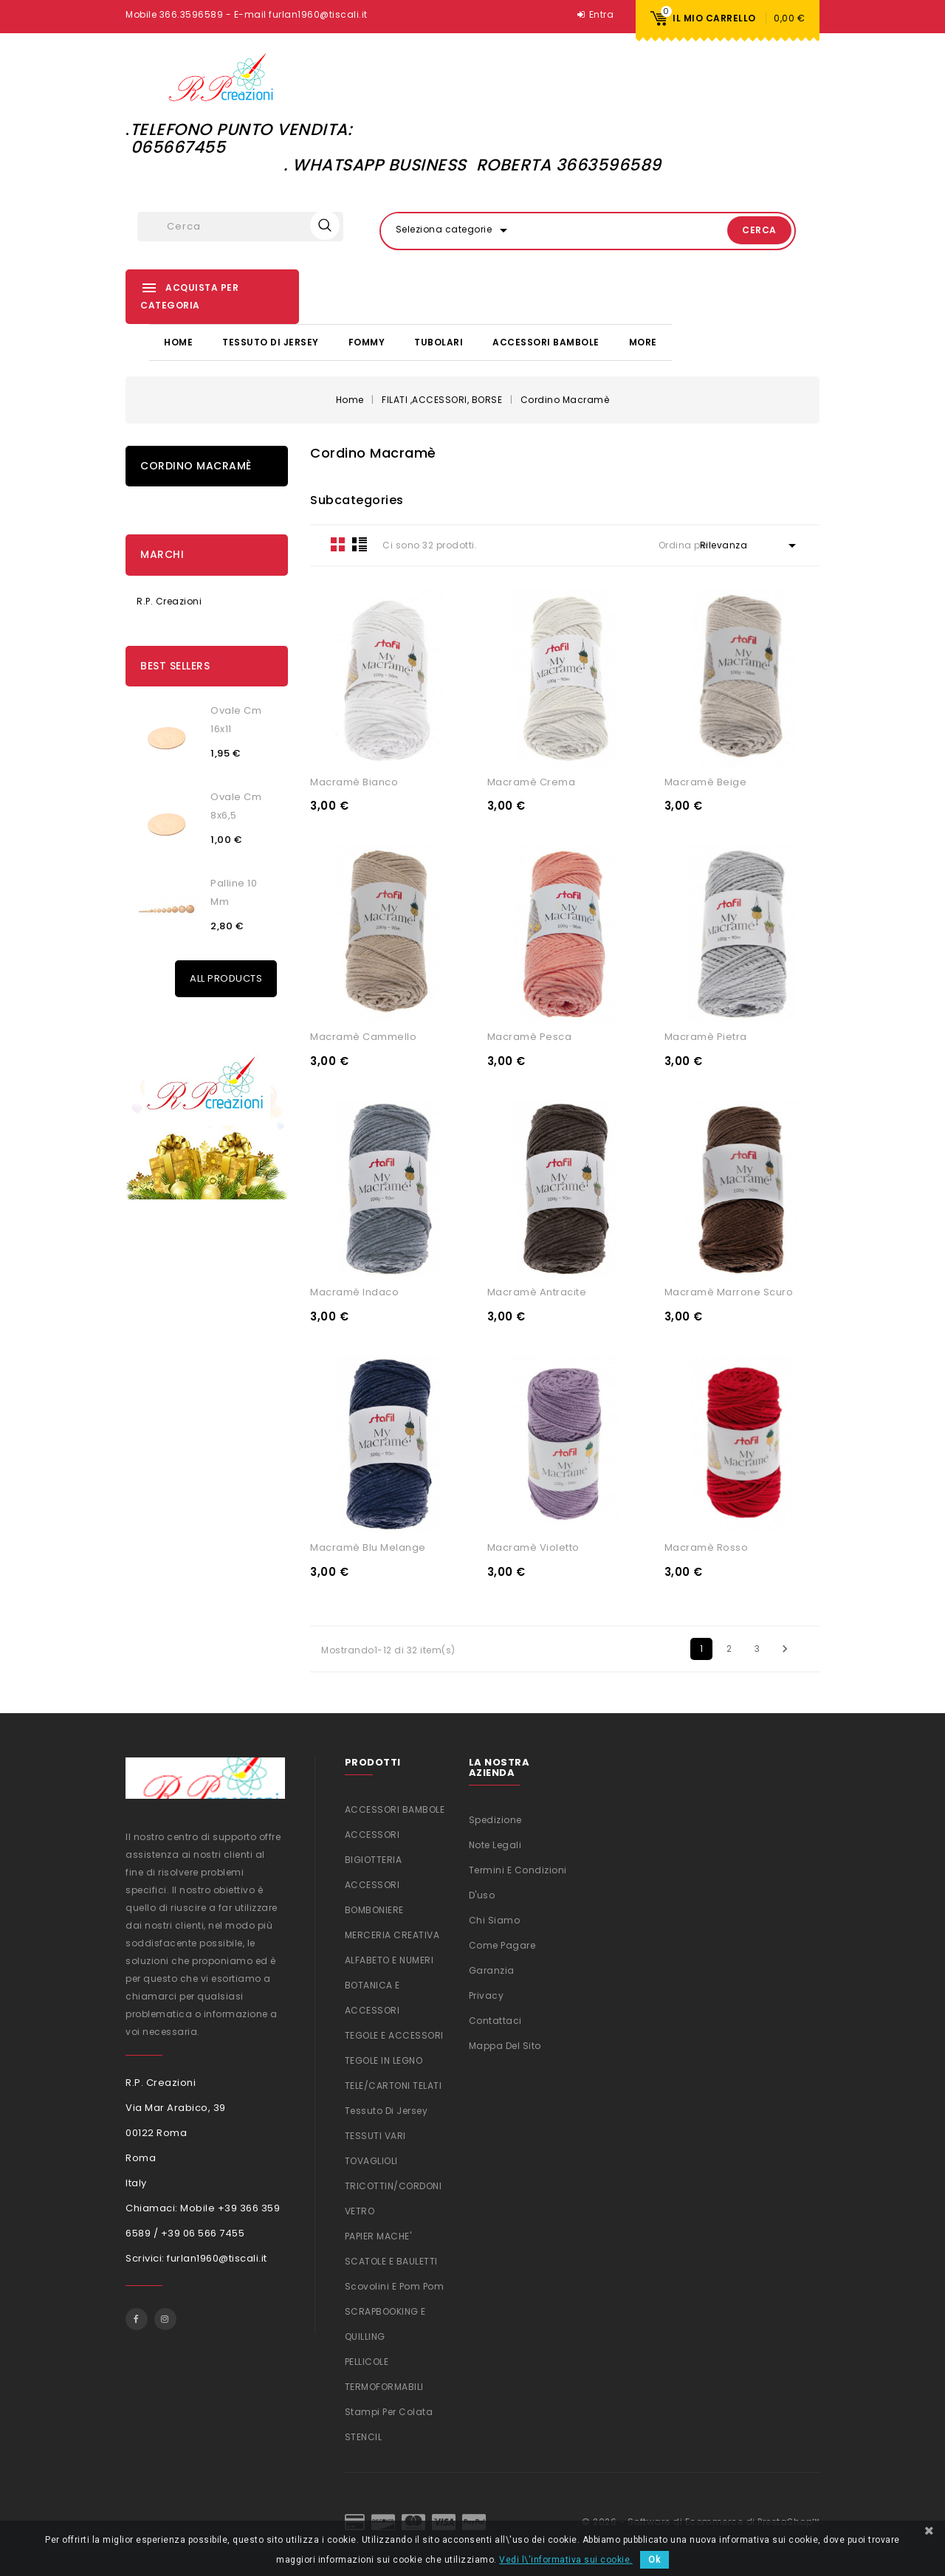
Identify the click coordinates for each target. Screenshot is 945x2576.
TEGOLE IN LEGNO (384, 2059)
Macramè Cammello (363, 1035)
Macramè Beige (705, 780)
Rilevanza (750, 544)
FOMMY (366, 340)
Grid (338, 542)
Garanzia (492, 1969)
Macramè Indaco (354, 1291)
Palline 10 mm (233, 891)
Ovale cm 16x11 (235, 718)
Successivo (785, 1647)
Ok (654, 2560)
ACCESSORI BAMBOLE (545, 340)
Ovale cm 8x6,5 (235, 804)
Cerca (742, 230)
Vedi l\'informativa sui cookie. (566, 2560)
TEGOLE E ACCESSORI (394, 2034)
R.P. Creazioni (169, 599)
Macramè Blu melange (368, 1546)
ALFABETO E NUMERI (389, 1958)
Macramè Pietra (705, 1035)
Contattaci (495, 2019)
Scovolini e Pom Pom (394, 2285)
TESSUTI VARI (375, 2134)
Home (178, 340)
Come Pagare (502, 1944)
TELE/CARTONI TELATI (393, 2084)
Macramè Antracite (537, 1291)
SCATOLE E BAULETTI (391, 2259)
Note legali (495, 1843)
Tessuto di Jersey (270, 340)
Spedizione (495, 1818)
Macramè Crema (531, 780)
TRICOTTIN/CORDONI (393, 2184)
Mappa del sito (505, 2044)
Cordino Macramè (196, 464)
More (643, 340)
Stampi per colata (389, 2410)
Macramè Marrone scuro (729, 1291)
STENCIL (363, 2435)
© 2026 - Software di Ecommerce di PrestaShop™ (700, 2520)
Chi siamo (494, 1918)
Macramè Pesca (529, 1035)
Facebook (137, 2317)
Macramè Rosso (706, 1546)
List (359, 542)
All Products (226, 977)
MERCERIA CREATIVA (392, 1933)
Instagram (165, 2317)
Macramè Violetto (533, 1546)
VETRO (360, 2209)
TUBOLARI (438, 340)
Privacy (486, 1994)
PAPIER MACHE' (378, 2234)
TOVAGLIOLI (371, 2159)
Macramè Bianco (354, 780)
